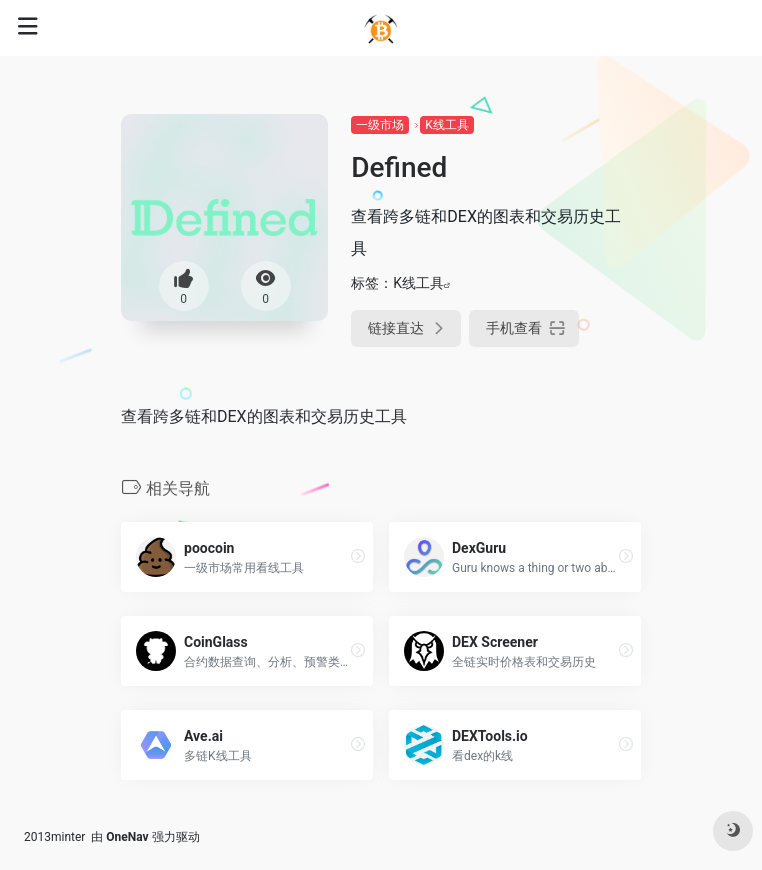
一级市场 (380, 125)
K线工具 (447, 125)
